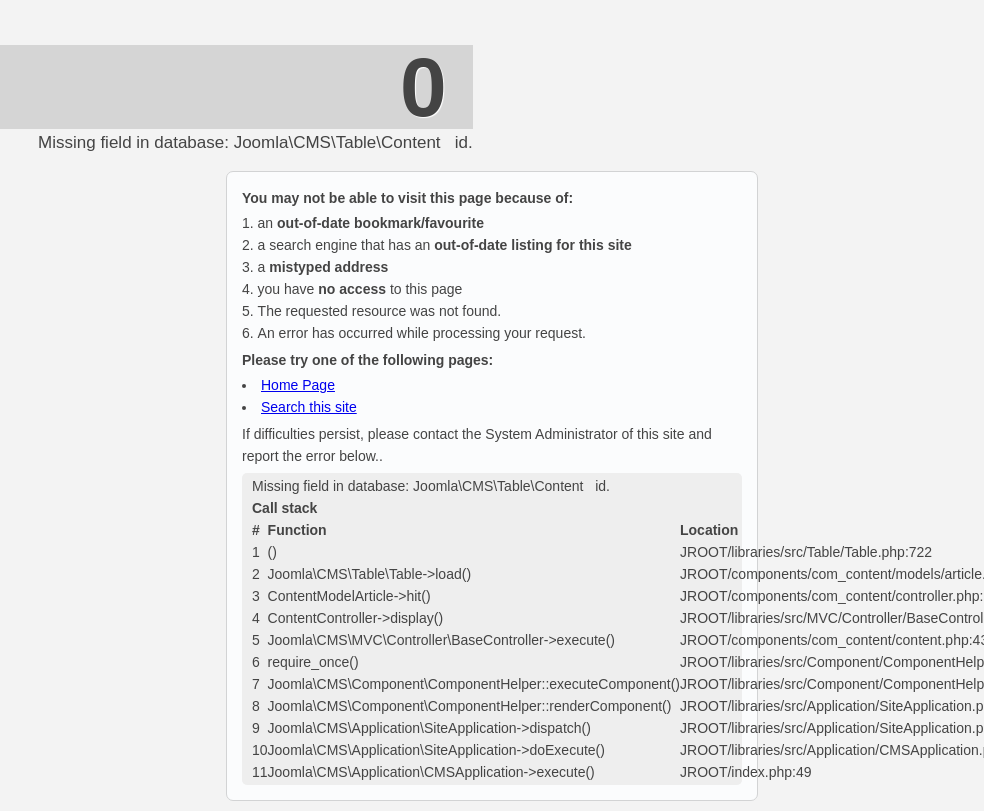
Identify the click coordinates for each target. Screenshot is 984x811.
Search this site (309, 407)
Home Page (298, 385)
